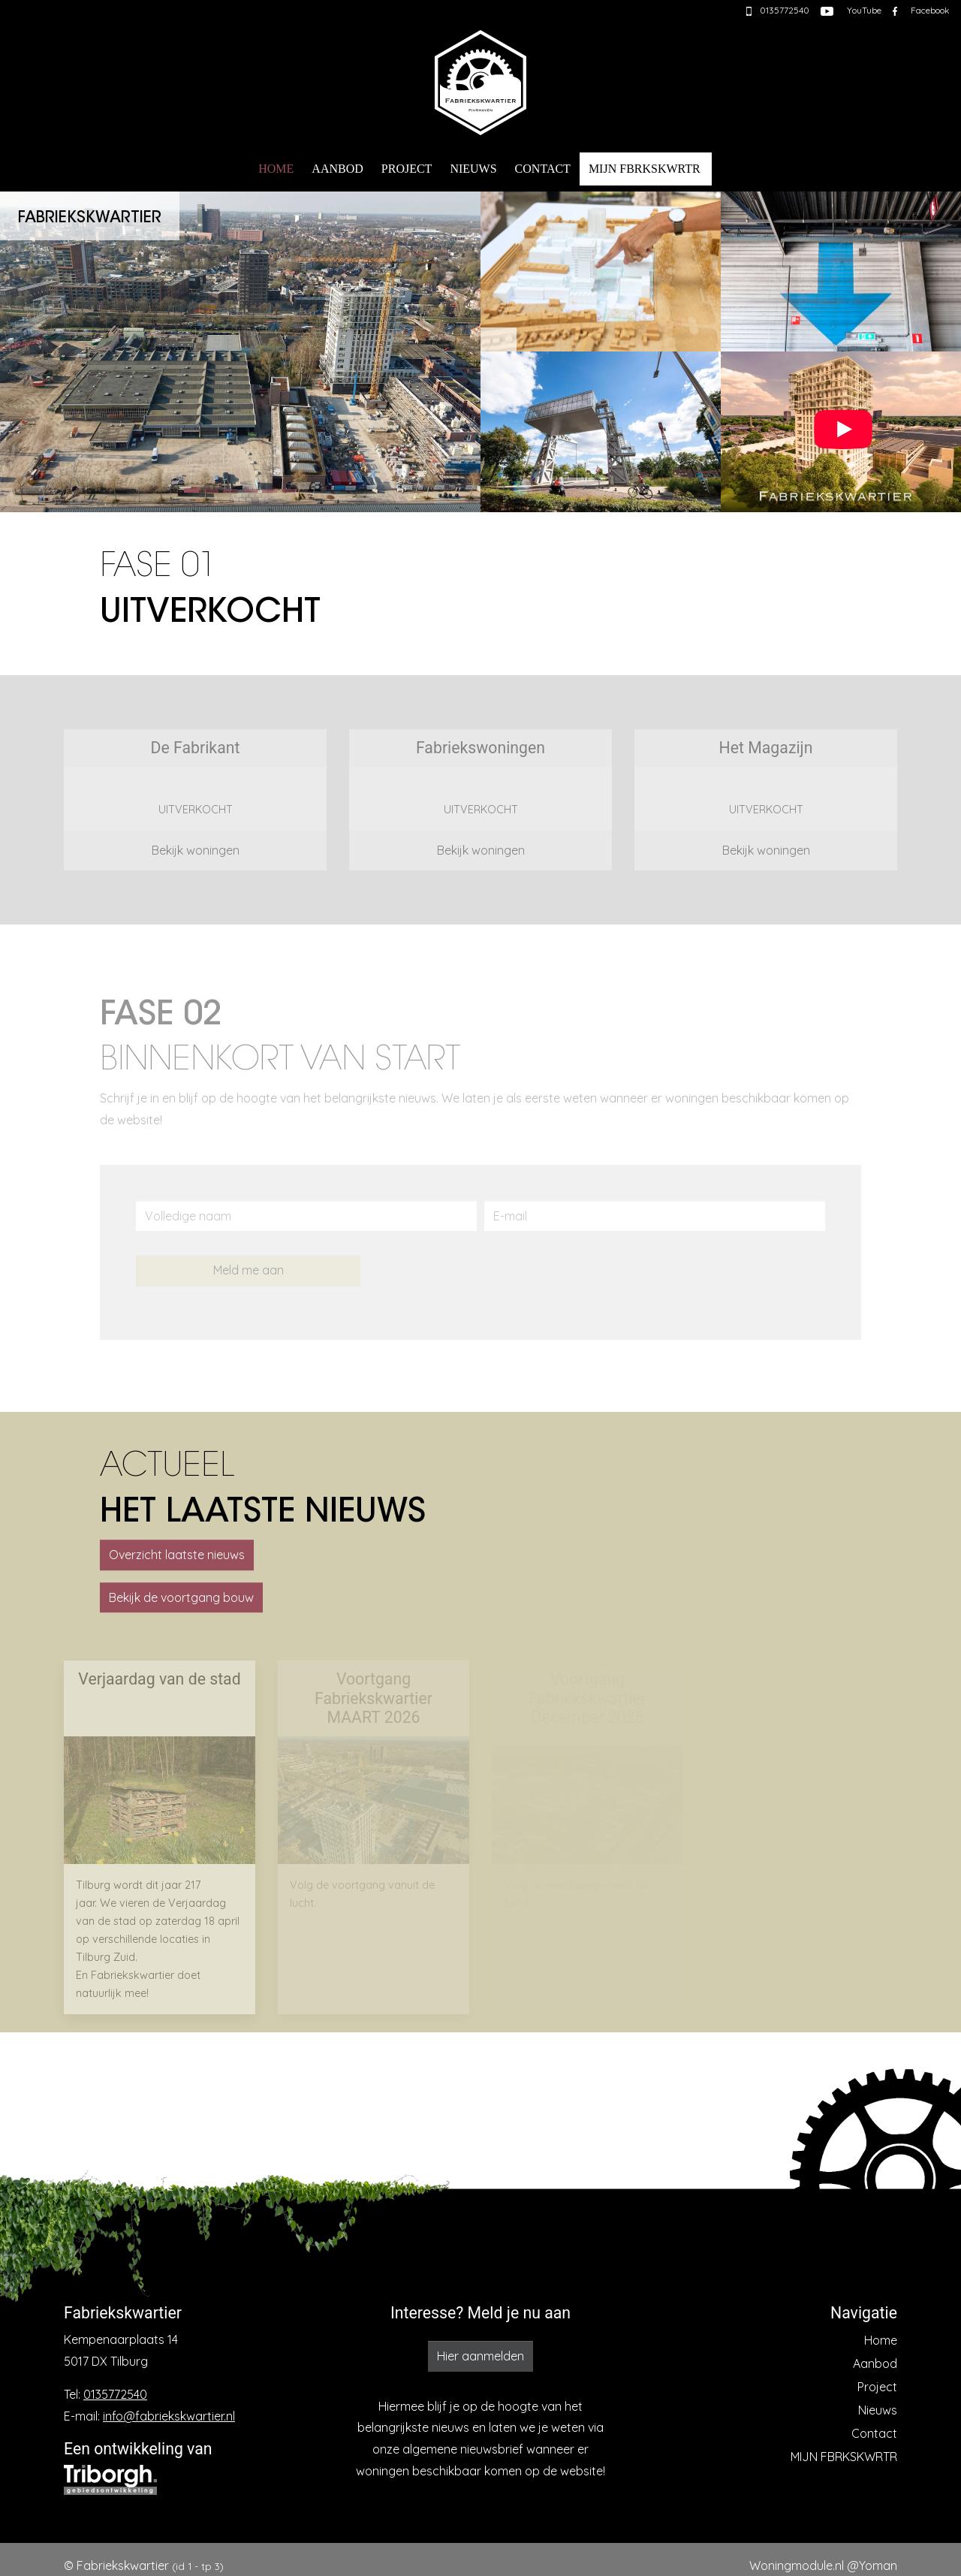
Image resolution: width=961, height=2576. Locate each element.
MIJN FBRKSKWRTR (644, 168)
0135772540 (115, 2394)
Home (276, 168)
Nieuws (473, 168)
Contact (543, 168)
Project (406, 168)
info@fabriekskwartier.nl (169, 2416)
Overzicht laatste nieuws (177, 1554)
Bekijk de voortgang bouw (181, 1597)
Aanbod (337, 168)
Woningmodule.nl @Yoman (823, 2565)
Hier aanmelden (480, 2355)
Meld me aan (248, 1269)
